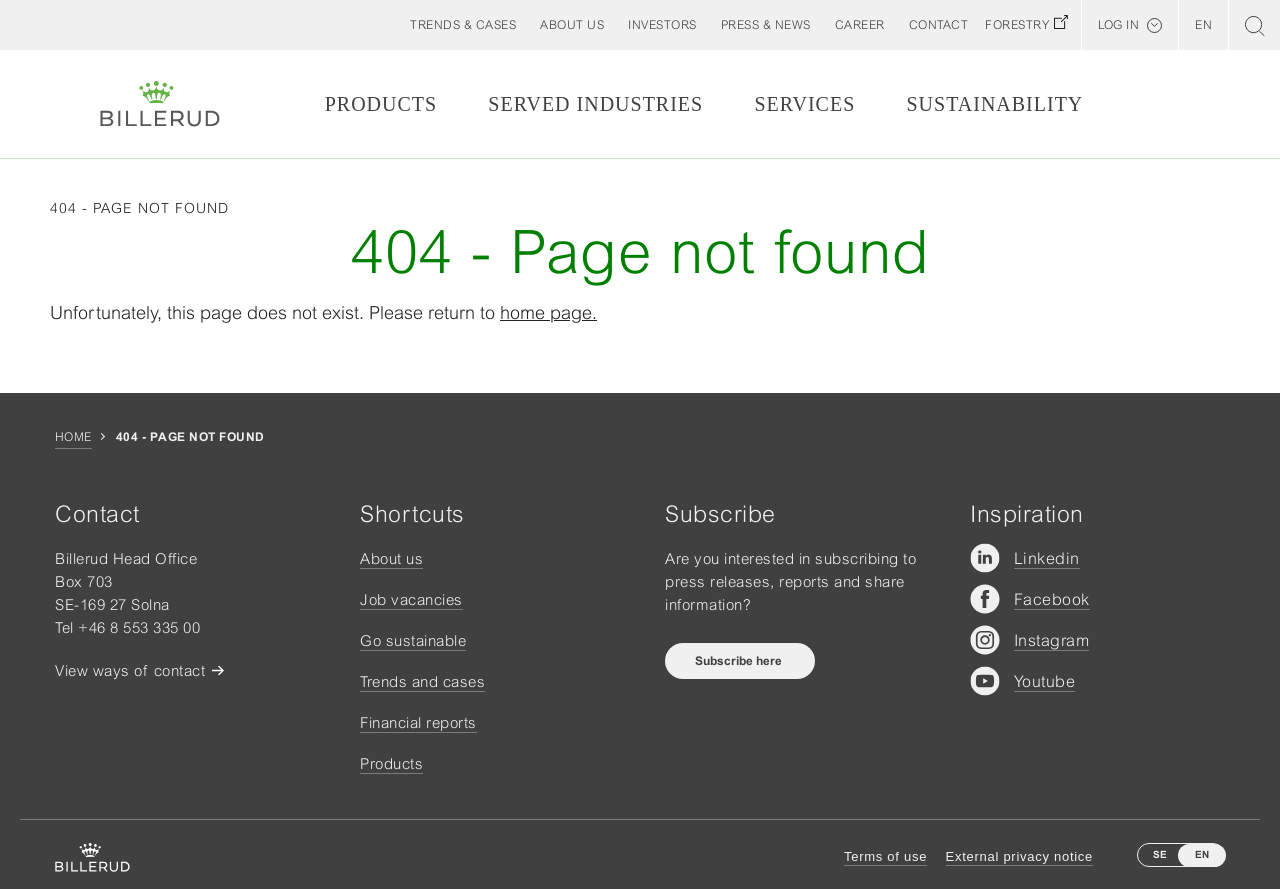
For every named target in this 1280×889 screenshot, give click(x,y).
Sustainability (994, 104)
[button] (572, 25)
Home (73, 437)
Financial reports (418, 722)
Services (804, 104)
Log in (1118, 25)
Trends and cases (422, 681)
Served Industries (595, 104)
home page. (548, 312)
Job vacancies (411, 599)
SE (1160, 854)
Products (381, 104)
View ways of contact (130, 670)
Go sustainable (413, 640)
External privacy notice (1019, 856)
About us (391, 558)
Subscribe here (740, 661)
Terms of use (885, 856)
